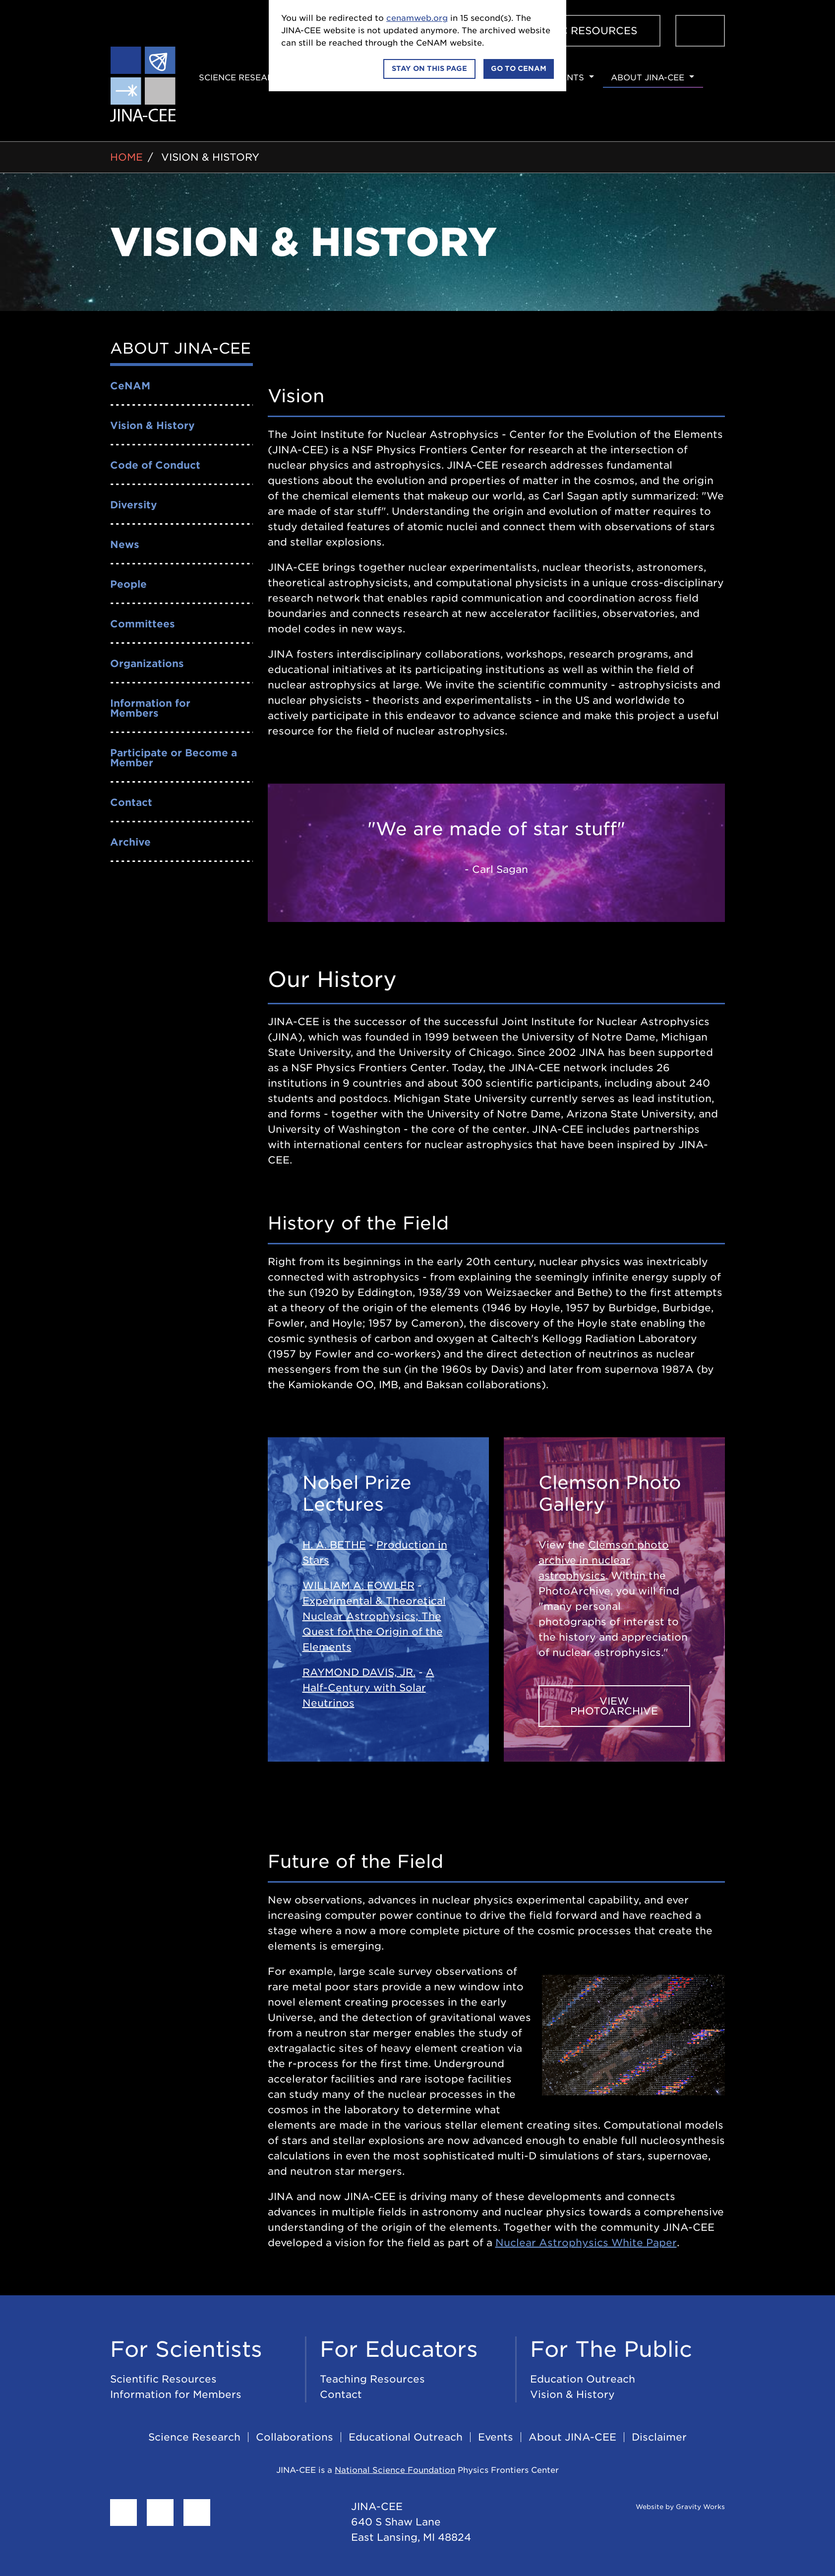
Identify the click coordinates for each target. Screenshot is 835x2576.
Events (566, 77)
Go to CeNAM (518, 68)
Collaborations (294, 2437)
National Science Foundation (395, 2470)
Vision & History (210, 157)
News (124, 545)
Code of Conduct (155, 465)
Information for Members (150, 708)
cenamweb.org (417, 18)
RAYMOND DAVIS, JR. (359, 1672)
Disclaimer (659, 2437)
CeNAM (130, 386)
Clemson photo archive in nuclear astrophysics (603, 1560)
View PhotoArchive (614, 1706)
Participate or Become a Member (173, 758)
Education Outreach (582, 2379)
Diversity (133, 505)
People (128, 584)
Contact (131, 802)
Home (126, 157)
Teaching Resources (372, 2379)
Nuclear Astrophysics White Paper (586, 2243)
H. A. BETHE (334, 1545)
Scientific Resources (572, 31)
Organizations (147, 664)
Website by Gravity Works (668, 2507)
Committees (142, 624)
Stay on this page (429, 68)
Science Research (242, 77)
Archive (130, 842)
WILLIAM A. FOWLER (358, 1586)
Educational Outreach (406, 2437)
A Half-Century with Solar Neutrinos (368, 1687)
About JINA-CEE (647, 77)
